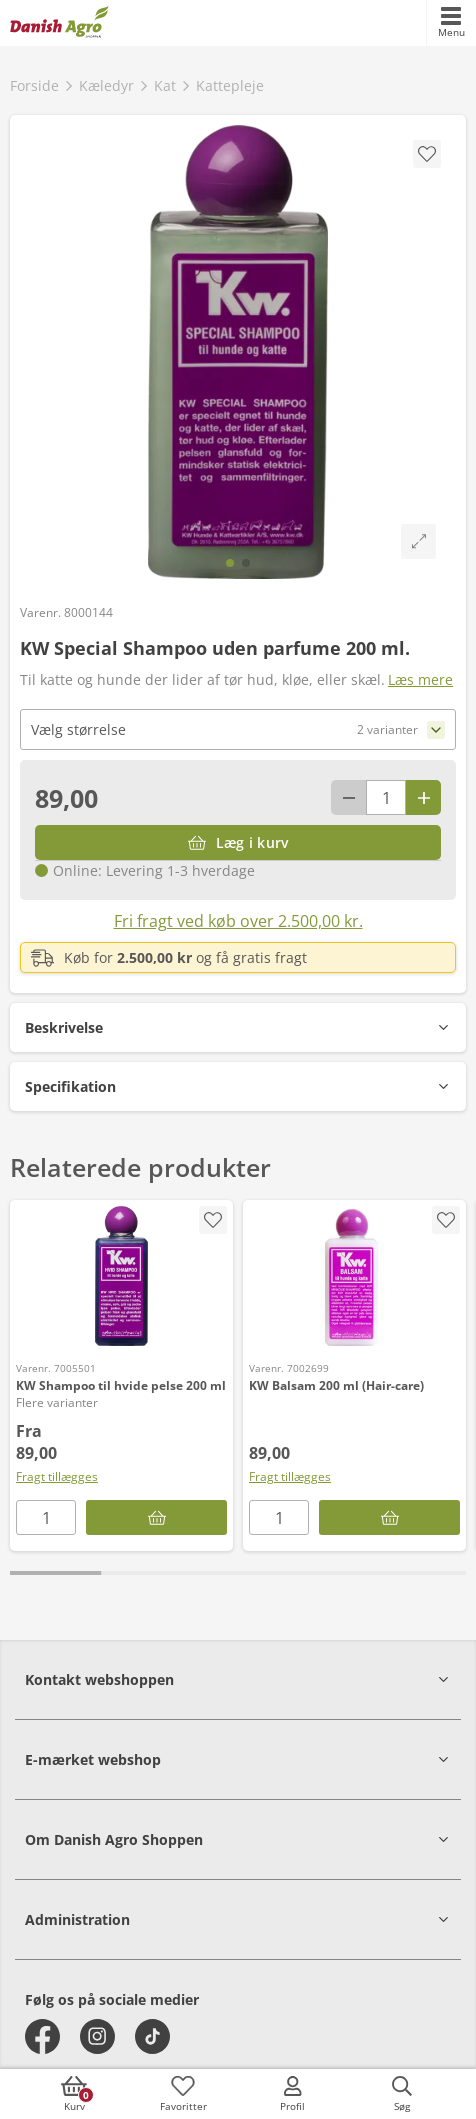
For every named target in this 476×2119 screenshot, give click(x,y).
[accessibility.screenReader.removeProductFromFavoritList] (213, 1220)
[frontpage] (59, 23)
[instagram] (97, 2036)
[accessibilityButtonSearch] (402, 2094)
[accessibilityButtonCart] (74, 2094)
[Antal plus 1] (423, 797)
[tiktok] (152, 2036)
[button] (238, 1027)
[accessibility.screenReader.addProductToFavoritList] (446, 1220)
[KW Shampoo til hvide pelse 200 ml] (121, 1276)
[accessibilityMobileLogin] (293, 2094)
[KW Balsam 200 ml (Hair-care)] (354, 1276)
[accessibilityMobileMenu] (451, 23)
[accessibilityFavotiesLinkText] (183, 2094)
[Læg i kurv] (238, 842)
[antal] (386, 797)
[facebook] (42, 2036)
